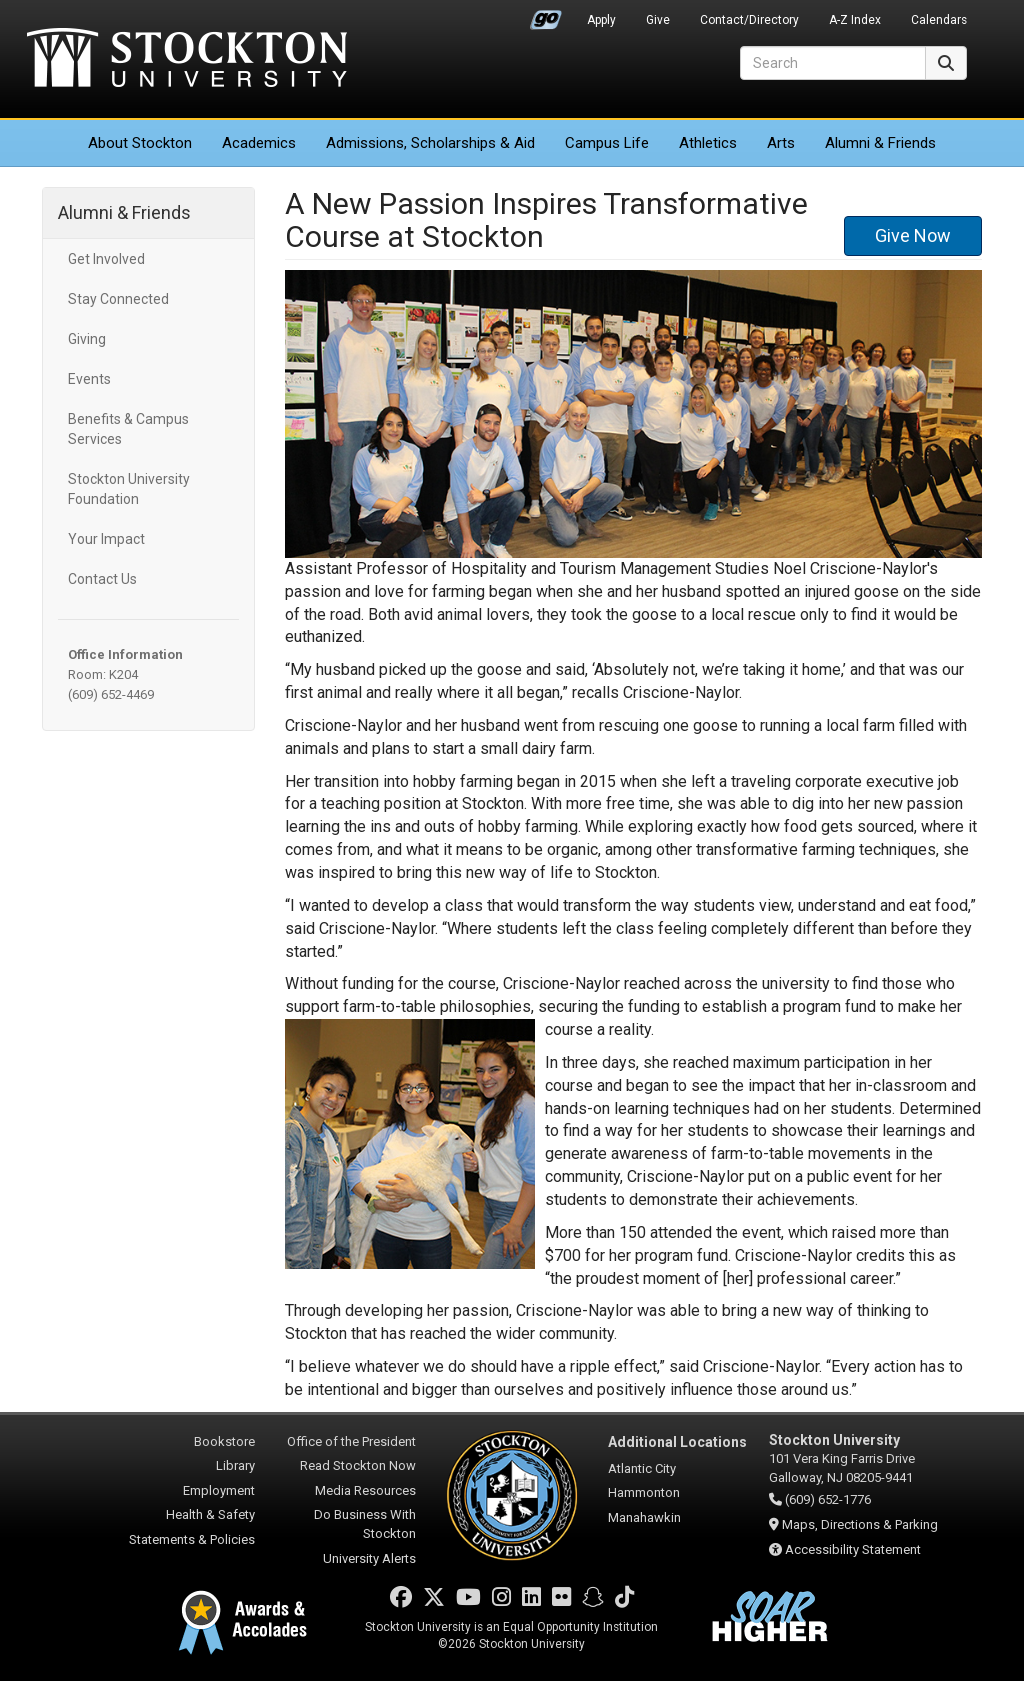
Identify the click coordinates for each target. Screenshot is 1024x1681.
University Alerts (369, 1558)
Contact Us (102, 579)
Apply (601, 20)
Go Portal (546, 15)
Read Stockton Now (358, 1465)
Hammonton (644, 1492)
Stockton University (187, 60)
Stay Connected (118, 299)
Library (235, 1465)
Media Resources (365, 1490)
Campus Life (607, 143)
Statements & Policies (192, 1539)
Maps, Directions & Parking (860, 1524)
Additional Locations (677, 1442)
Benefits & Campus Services (128, 429)
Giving (87, 339)
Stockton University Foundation (129, 489)
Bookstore (224, 1441)
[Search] (833, 63)
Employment (219, 1490)
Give (658, 20)
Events (89, 379)
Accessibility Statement (853, 1549)
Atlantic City (642, 1468)
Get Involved (106, 259)
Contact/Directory (749, 20)
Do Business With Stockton (365, 1524)
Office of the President (351, 1441)
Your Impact (106, 539)
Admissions (430, 143)
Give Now (913, 235)
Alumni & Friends (880, 143)
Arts (781, 143)
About (140, 143)
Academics (259, 143)
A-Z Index (855, 20)
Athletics (708, 143)
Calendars (939, 20)
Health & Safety (210, 1514)
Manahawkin (644, 1517)
